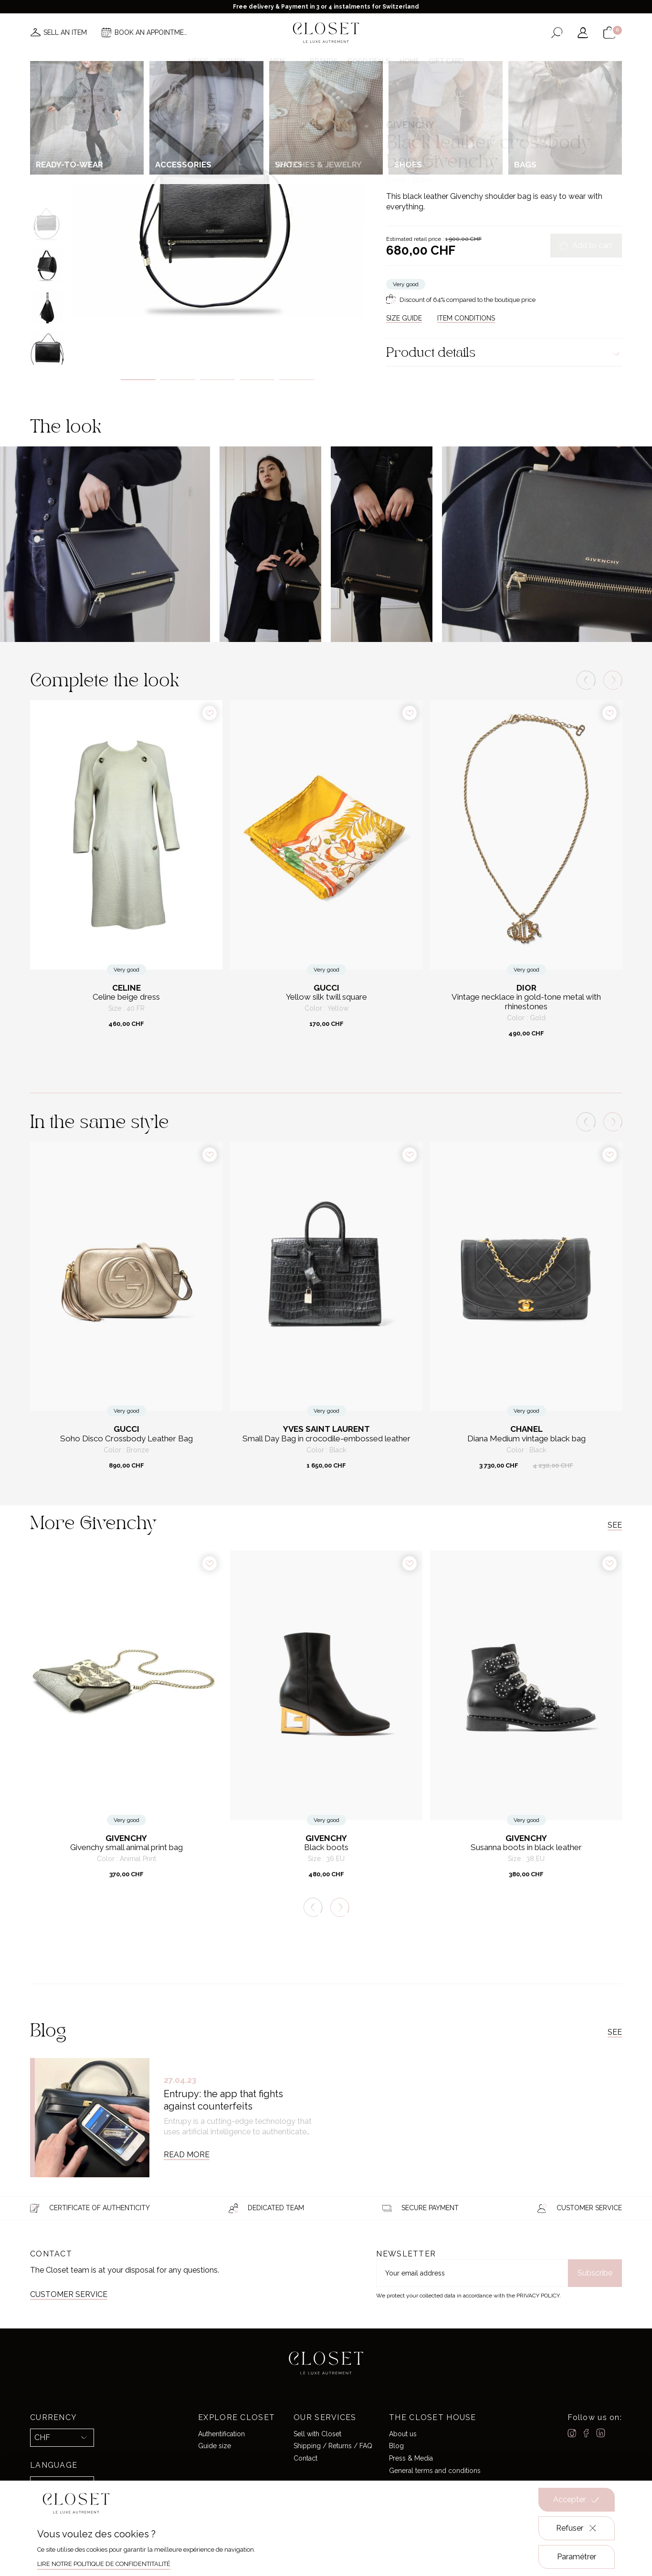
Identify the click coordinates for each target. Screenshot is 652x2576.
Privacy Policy (537, 2295)
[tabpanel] (217, 218)
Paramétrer (576, 2556)
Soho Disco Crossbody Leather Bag (126, 1438)
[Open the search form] (557, 33)
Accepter (576, 2499)
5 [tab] (296, 379)
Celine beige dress (126, 997)
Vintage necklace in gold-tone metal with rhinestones (526, 1002)
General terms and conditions (435, 2470)
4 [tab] (257, 379)
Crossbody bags (476, 102)
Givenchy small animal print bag (126, 1847)
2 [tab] (177, 379)
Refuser (577, 2528)
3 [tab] (217, 379)
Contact (305, 2458)
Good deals (368, 61)
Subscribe (595, 2272)
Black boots (326, 1847)
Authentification (221, 2434)
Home (409, 61)
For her (419, 102)
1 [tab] (138, 379)
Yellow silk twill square (326, 997)
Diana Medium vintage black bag (526, 1438)
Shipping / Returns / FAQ (333, 2446)
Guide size (214, 2446)
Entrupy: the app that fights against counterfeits (223, 2100)
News (198, 61)
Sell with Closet (317, 2434)
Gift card (446, 61)
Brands (323, 61)
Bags (442, 102)
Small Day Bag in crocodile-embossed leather (326, 1438)
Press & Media (411, 2458)
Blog (396, 2446)
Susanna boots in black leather (526, 1847)
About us (403, 2434)
